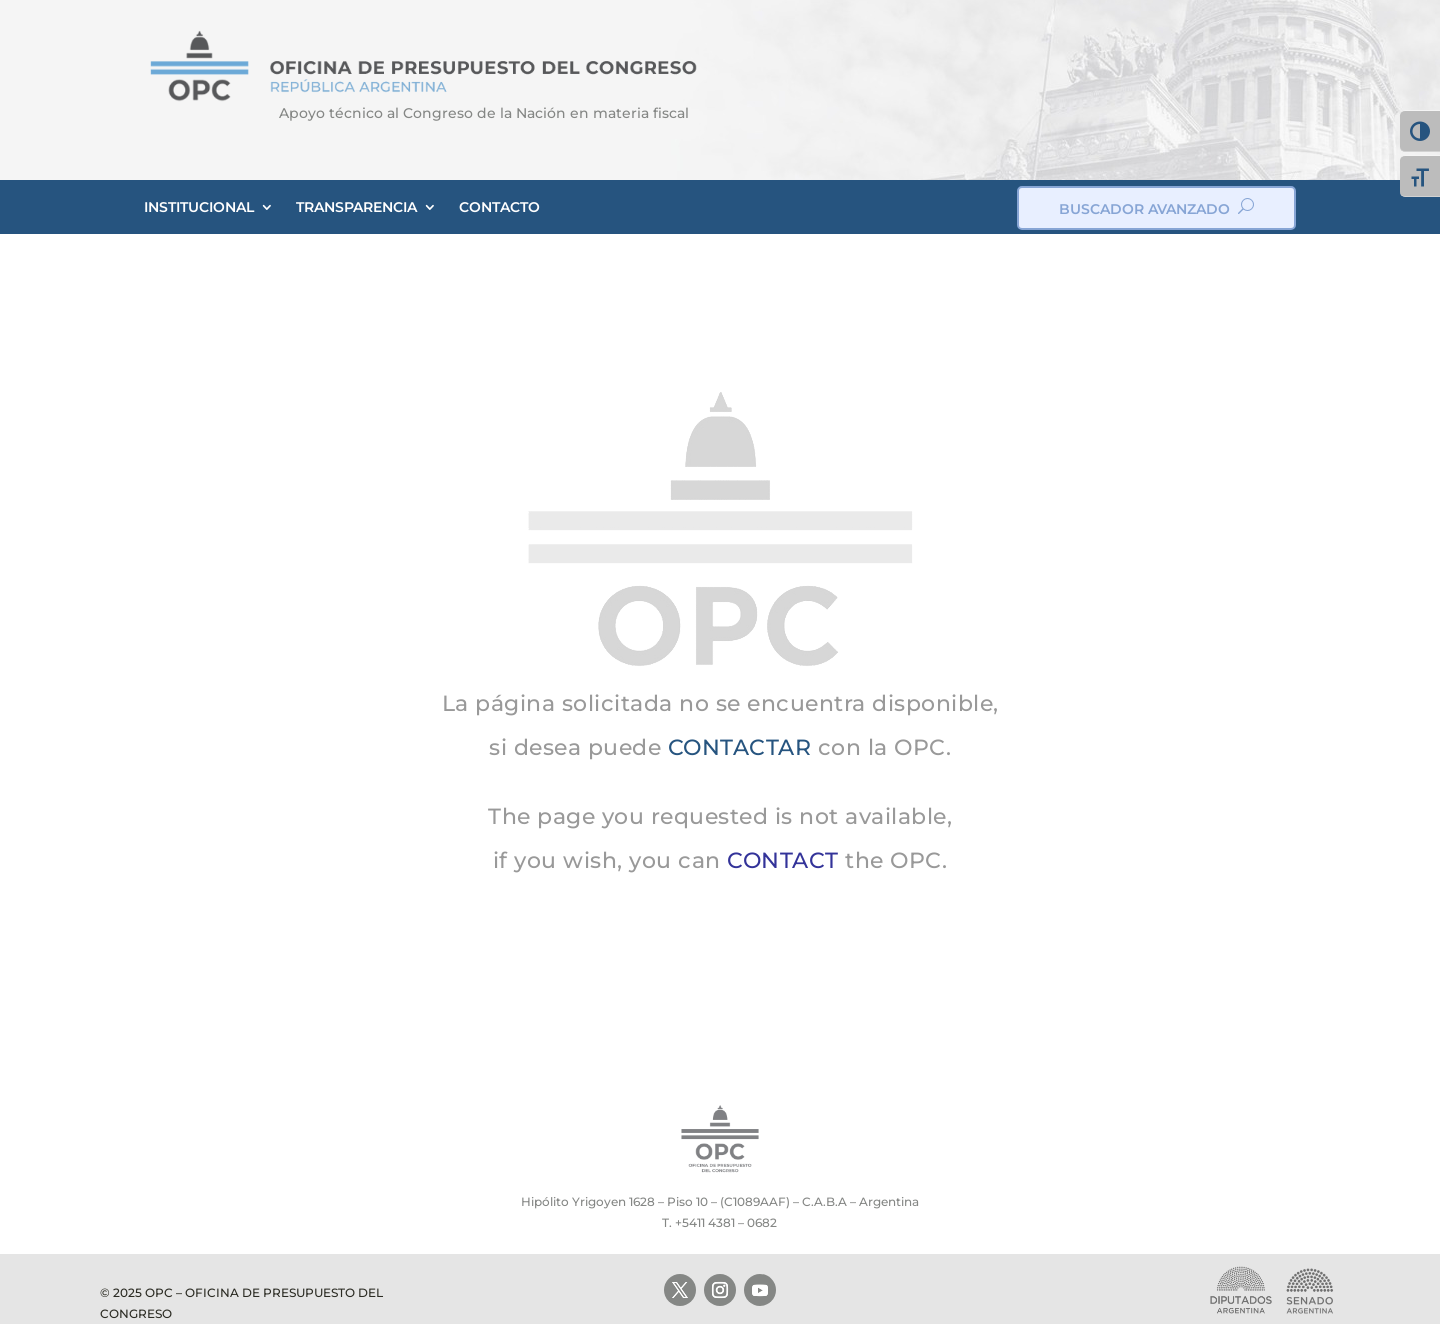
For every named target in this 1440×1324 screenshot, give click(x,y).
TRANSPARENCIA (356, 207)
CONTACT (783, 860)
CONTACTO (499, 207)
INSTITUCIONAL (199, 207)
